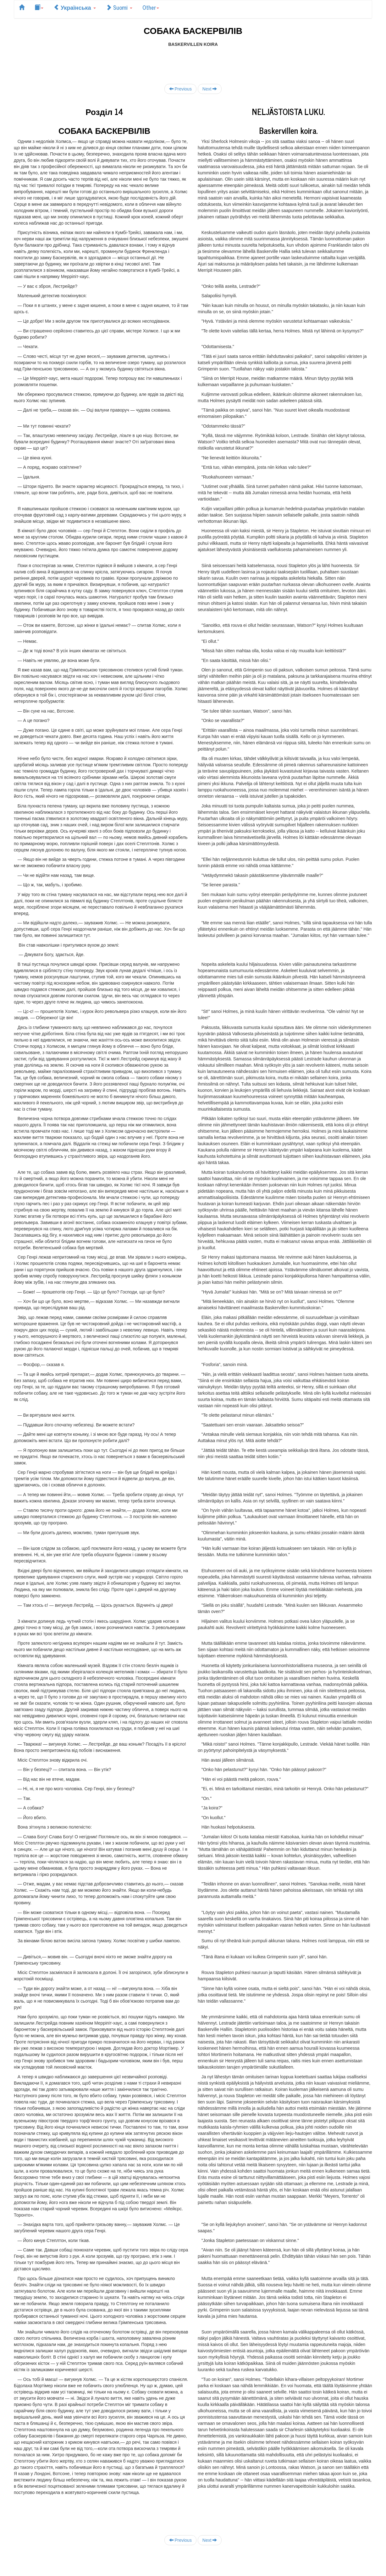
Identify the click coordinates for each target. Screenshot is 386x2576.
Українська (74, 7)
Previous (180, 88)
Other (150, 7)
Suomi (119, 7)
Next (209, 88)
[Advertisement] (193, 61)
